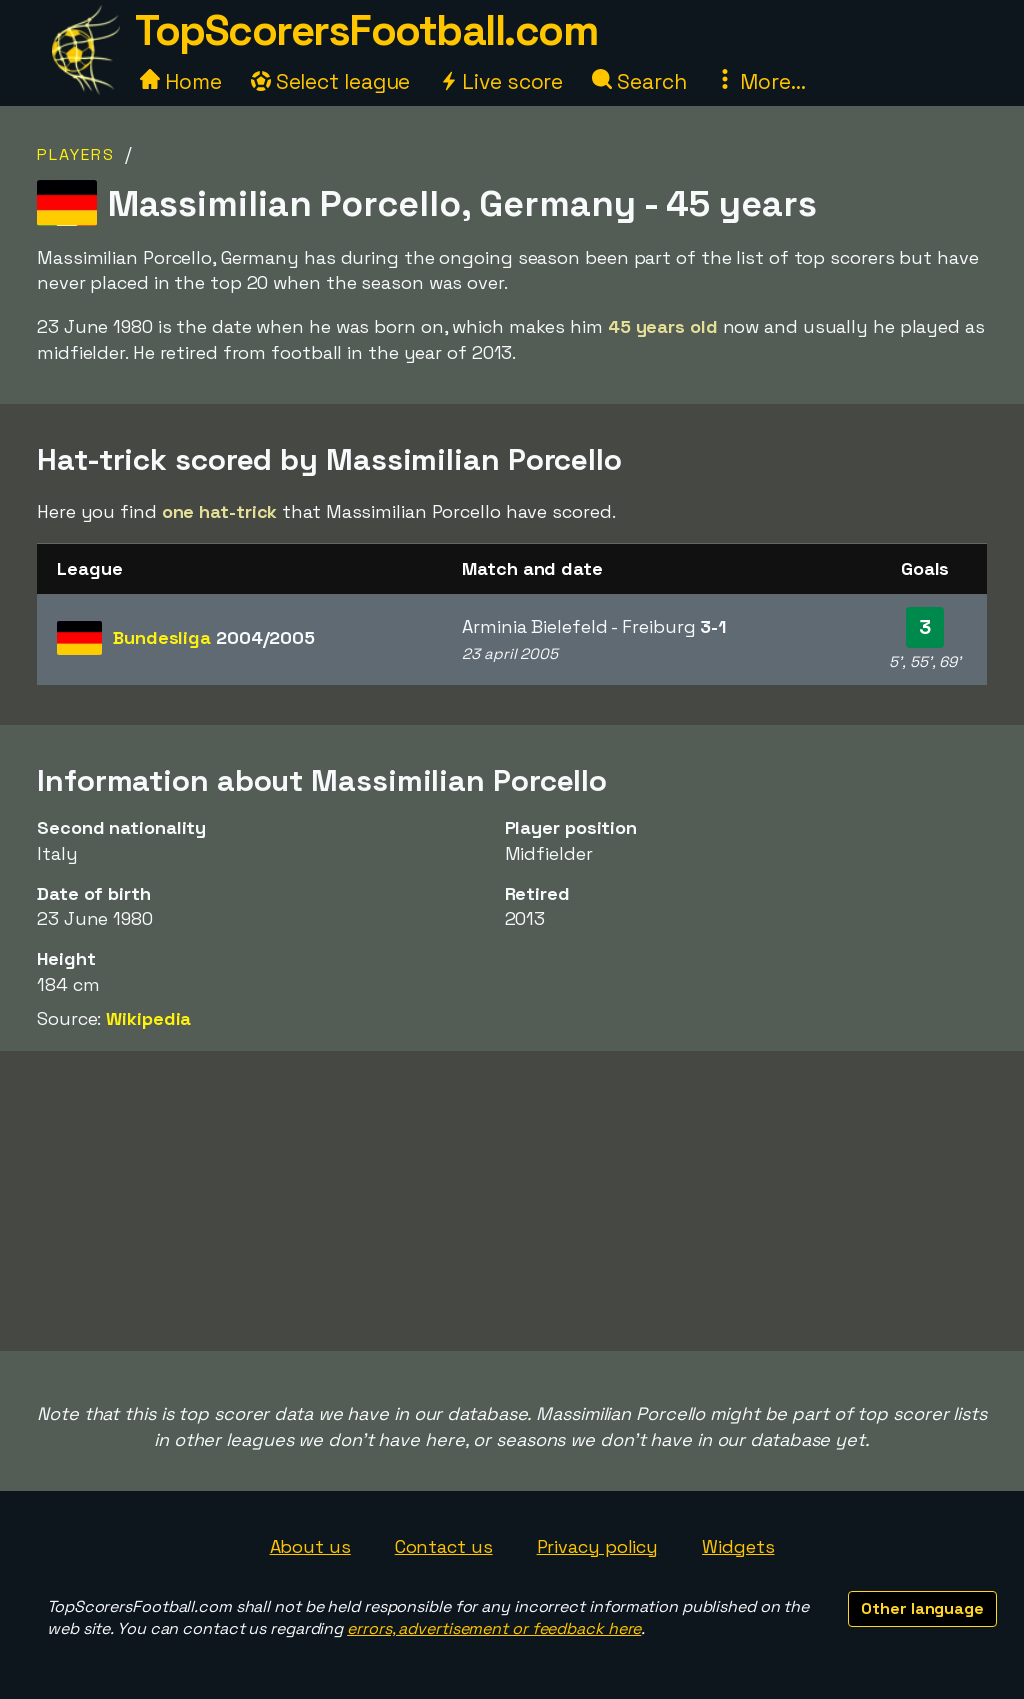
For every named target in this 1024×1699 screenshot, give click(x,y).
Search (639, 81)
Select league (331, 81)
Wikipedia (148, 1018)
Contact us (444, 1546)
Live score (501, 81)
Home (181, 81)
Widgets (738, 1546)
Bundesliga (214, 637)
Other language (922, 1608)
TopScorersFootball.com (366, 30)
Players (76, 154)
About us (310, 1546)
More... (760, 81)
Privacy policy (598, 1546)
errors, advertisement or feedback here (494, 1628)
